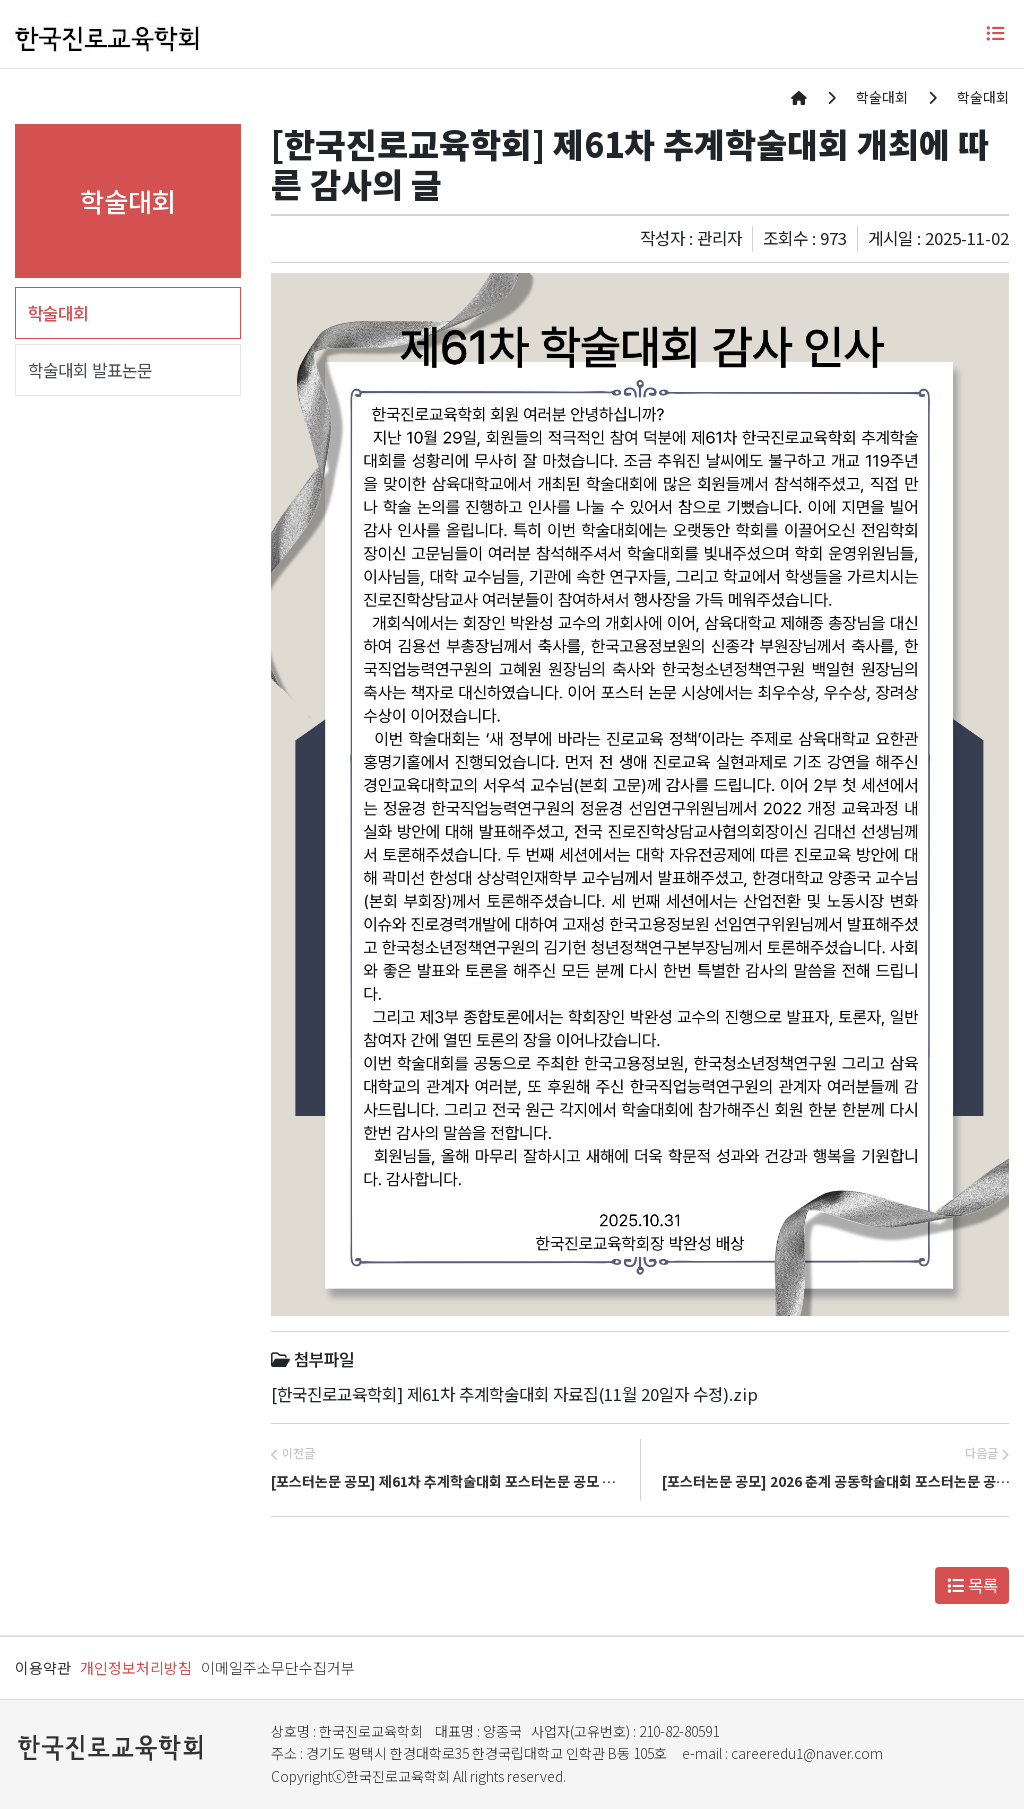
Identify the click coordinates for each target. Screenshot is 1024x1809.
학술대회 (58, 313)
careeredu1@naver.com (807, 1753)
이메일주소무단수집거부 (278, 1667)
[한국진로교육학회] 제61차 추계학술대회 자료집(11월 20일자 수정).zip (514, 1394)
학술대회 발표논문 (90, 370)
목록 (972, 1585)
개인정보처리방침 (136, 1667)
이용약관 (43, 1667)
